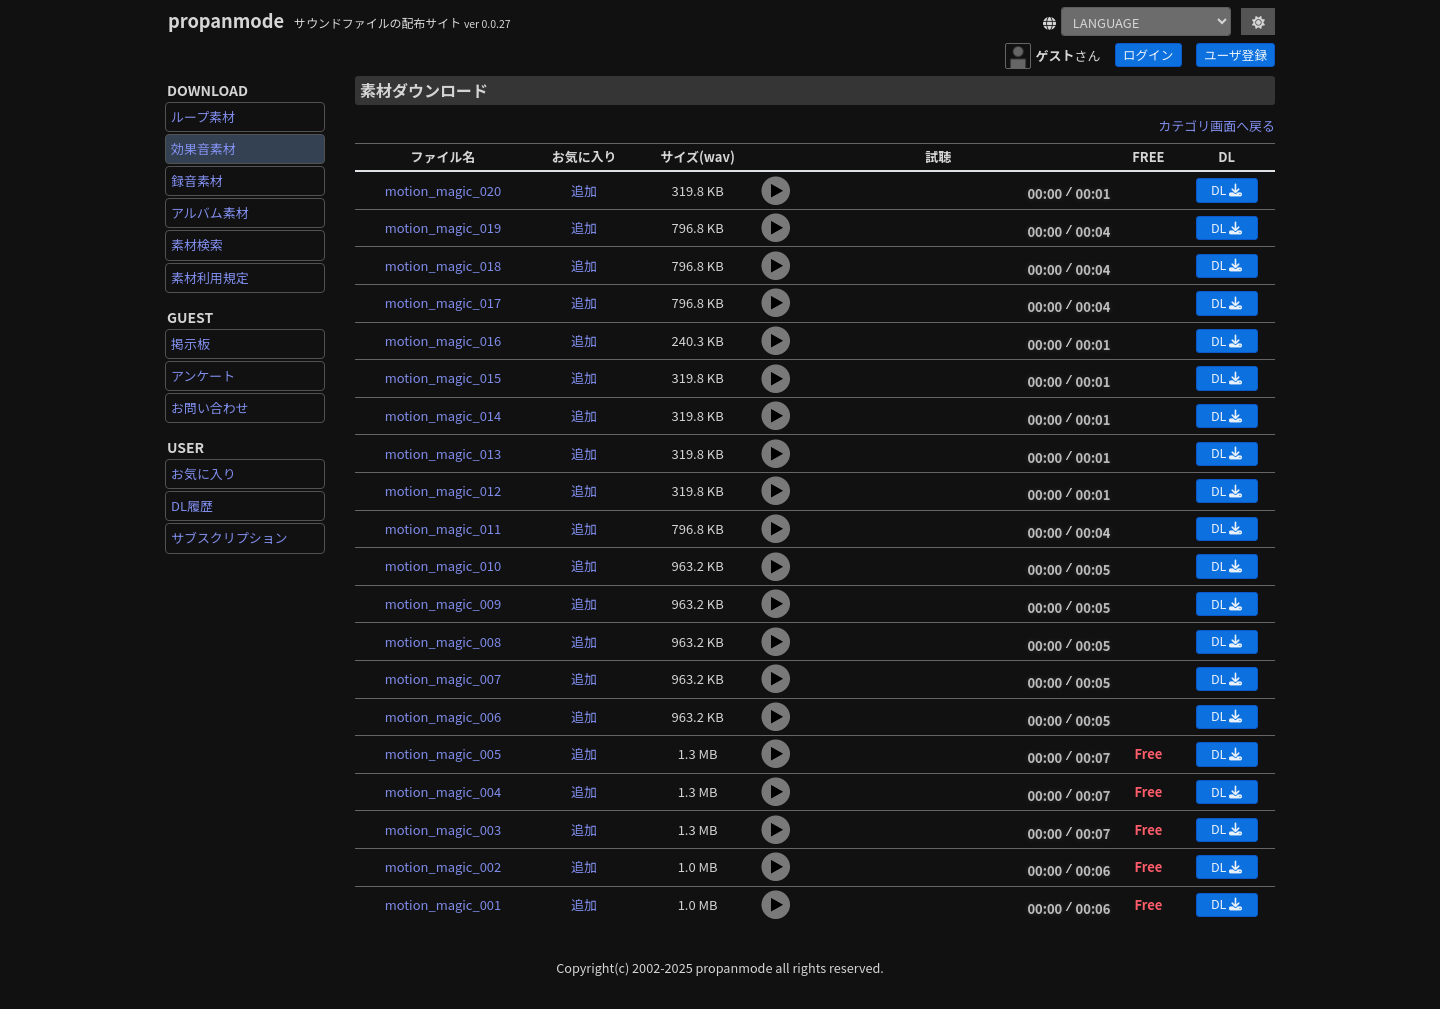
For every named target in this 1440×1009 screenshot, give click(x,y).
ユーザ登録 (1235, 54)
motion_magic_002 (443, 866)
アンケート (203, 375)
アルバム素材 (210, 212)
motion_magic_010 (443, 565)
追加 (584, 190)
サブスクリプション (229, 537)
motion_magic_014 (443, 415)
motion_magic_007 (443, 678)
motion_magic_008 (443, 641)
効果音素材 (203, 148)
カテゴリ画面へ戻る (1216, 125)
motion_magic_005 (443, 753)
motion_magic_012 (443, 490)
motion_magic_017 (443, 302)
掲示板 (190, 343)
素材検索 (197, 244)
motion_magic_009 (443, 603)
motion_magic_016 (443, 340)
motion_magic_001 (443, 904)
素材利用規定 (210, 277)
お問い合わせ (210, 407)
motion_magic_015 (443, 377)
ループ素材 (203, 116)
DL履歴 (192, 505)
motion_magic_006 (443, 716)
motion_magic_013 (443, 453)
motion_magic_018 (443, 265)
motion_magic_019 (443, 227)
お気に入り (203, 473)
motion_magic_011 (443, 528)
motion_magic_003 (443, 829)
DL (1226, 189)
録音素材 (197, 180)
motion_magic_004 (443, 791)
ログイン (1148, 54)
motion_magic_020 (443, 190)
